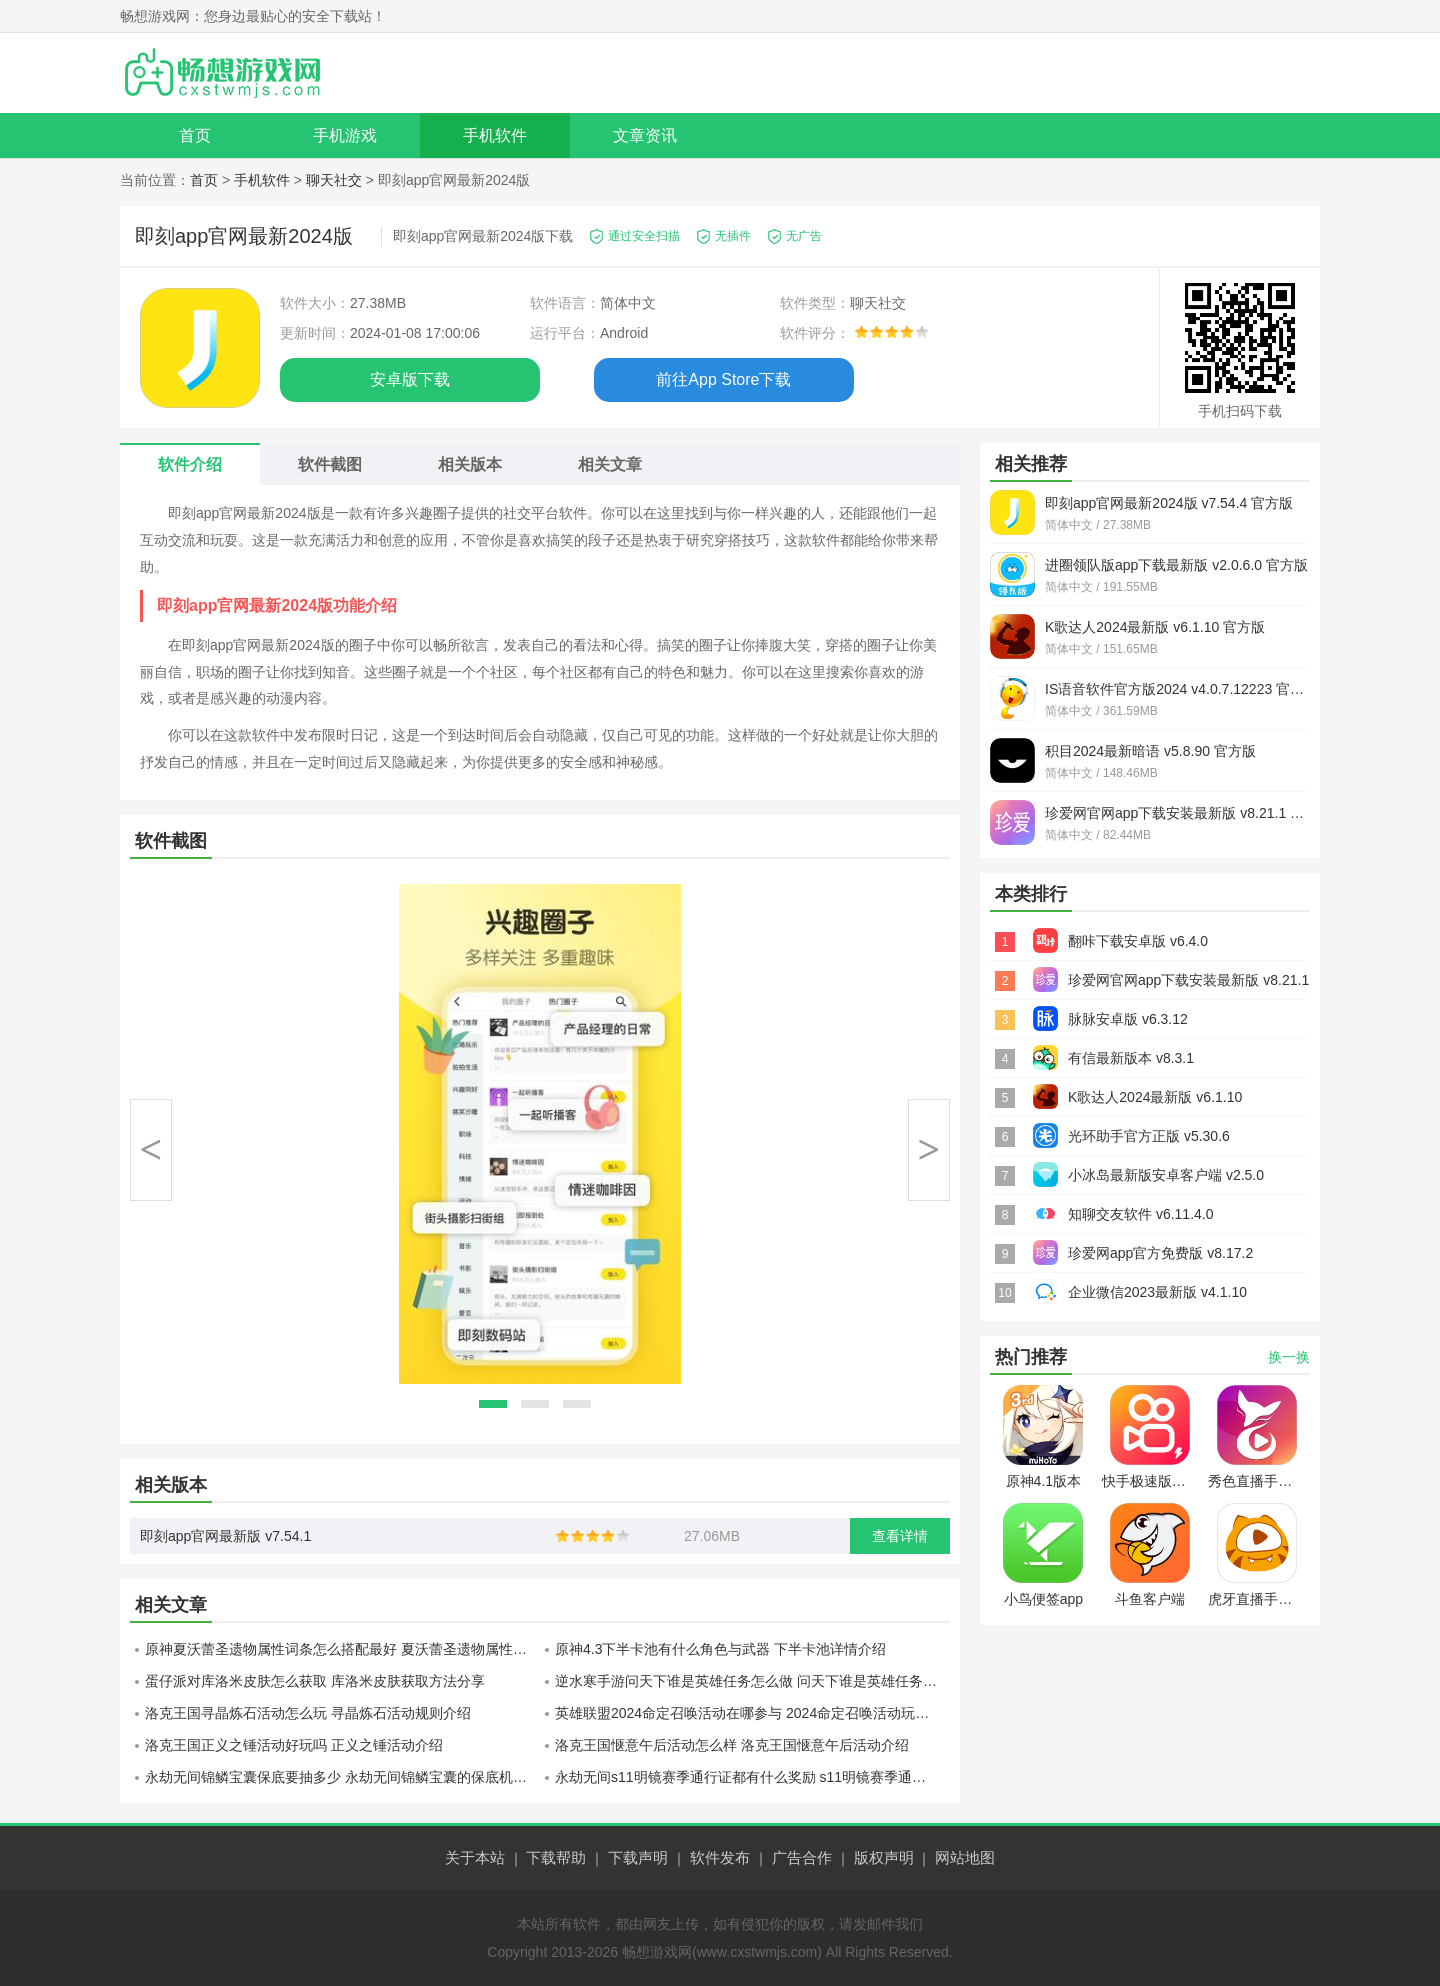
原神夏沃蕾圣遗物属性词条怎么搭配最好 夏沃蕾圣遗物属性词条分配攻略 (342, 1649)
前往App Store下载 (723, 379)
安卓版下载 (410, 379)
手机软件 (495, 135)
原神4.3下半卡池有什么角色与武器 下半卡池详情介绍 (720, 1649)
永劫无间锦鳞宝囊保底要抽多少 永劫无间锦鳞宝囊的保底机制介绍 (342, 1777)
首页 (195, 135)
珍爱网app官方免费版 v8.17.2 (1160, 1253)
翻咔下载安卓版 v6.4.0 (1138, 941)
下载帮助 (556, 1857)
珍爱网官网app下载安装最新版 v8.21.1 (1188, 980)
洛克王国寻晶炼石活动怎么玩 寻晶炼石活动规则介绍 (308, 1713)
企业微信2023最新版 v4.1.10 (1157, 1292)
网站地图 (965, 1857)
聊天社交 (334, 180)
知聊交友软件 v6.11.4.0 (1141, 1214)
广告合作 (802, 1857)
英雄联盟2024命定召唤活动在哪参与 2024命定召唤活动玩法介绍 (752, 1713)
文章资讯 (645, 135)
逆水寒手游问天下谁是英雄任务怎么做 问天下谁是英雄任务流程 (752, 1681)
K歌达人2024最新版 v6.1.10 (1155, 1097)
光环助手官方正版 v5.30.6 (1149, 1136)
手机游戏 (345, 135)
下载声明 (638, 1857)
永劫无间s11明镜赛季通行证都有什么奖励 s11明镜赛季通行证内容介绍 (752, 1777)
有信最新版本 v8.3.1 (1131, 1058)
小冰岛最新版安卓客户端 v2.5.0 (1166, 1175)
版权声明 (884, 1857)
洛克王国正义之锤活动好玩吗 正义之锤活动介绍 (294, 1745)
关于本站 (475, 1857)
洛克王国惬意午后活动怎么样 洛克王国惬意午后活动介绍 (732, 1745)
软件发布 (720, 1857)
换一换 (1289, 1357)
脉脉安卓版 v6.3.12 (1128, 1019)
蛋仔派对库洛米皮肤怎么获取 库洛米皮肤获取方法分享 (315, 1681)
